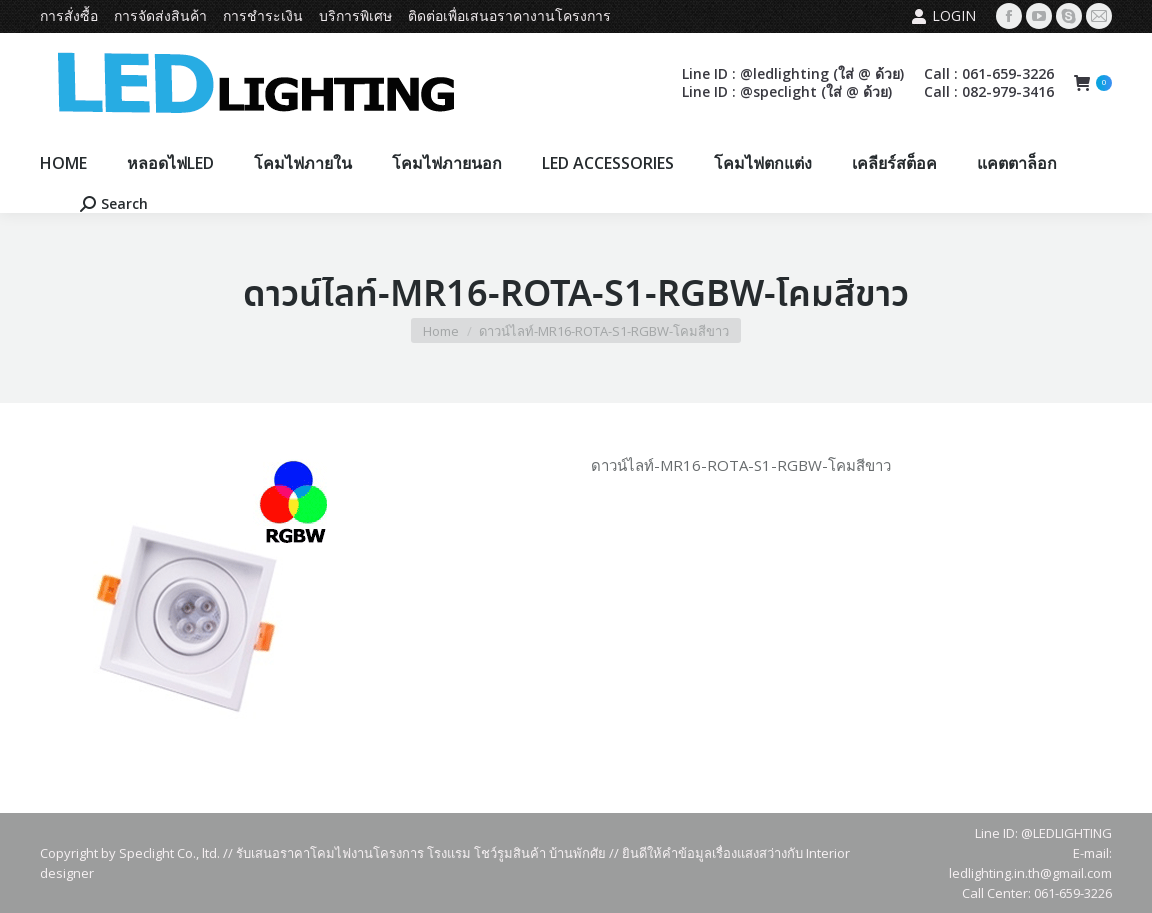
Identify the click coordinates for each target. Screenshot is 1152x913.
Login (943, 16)
